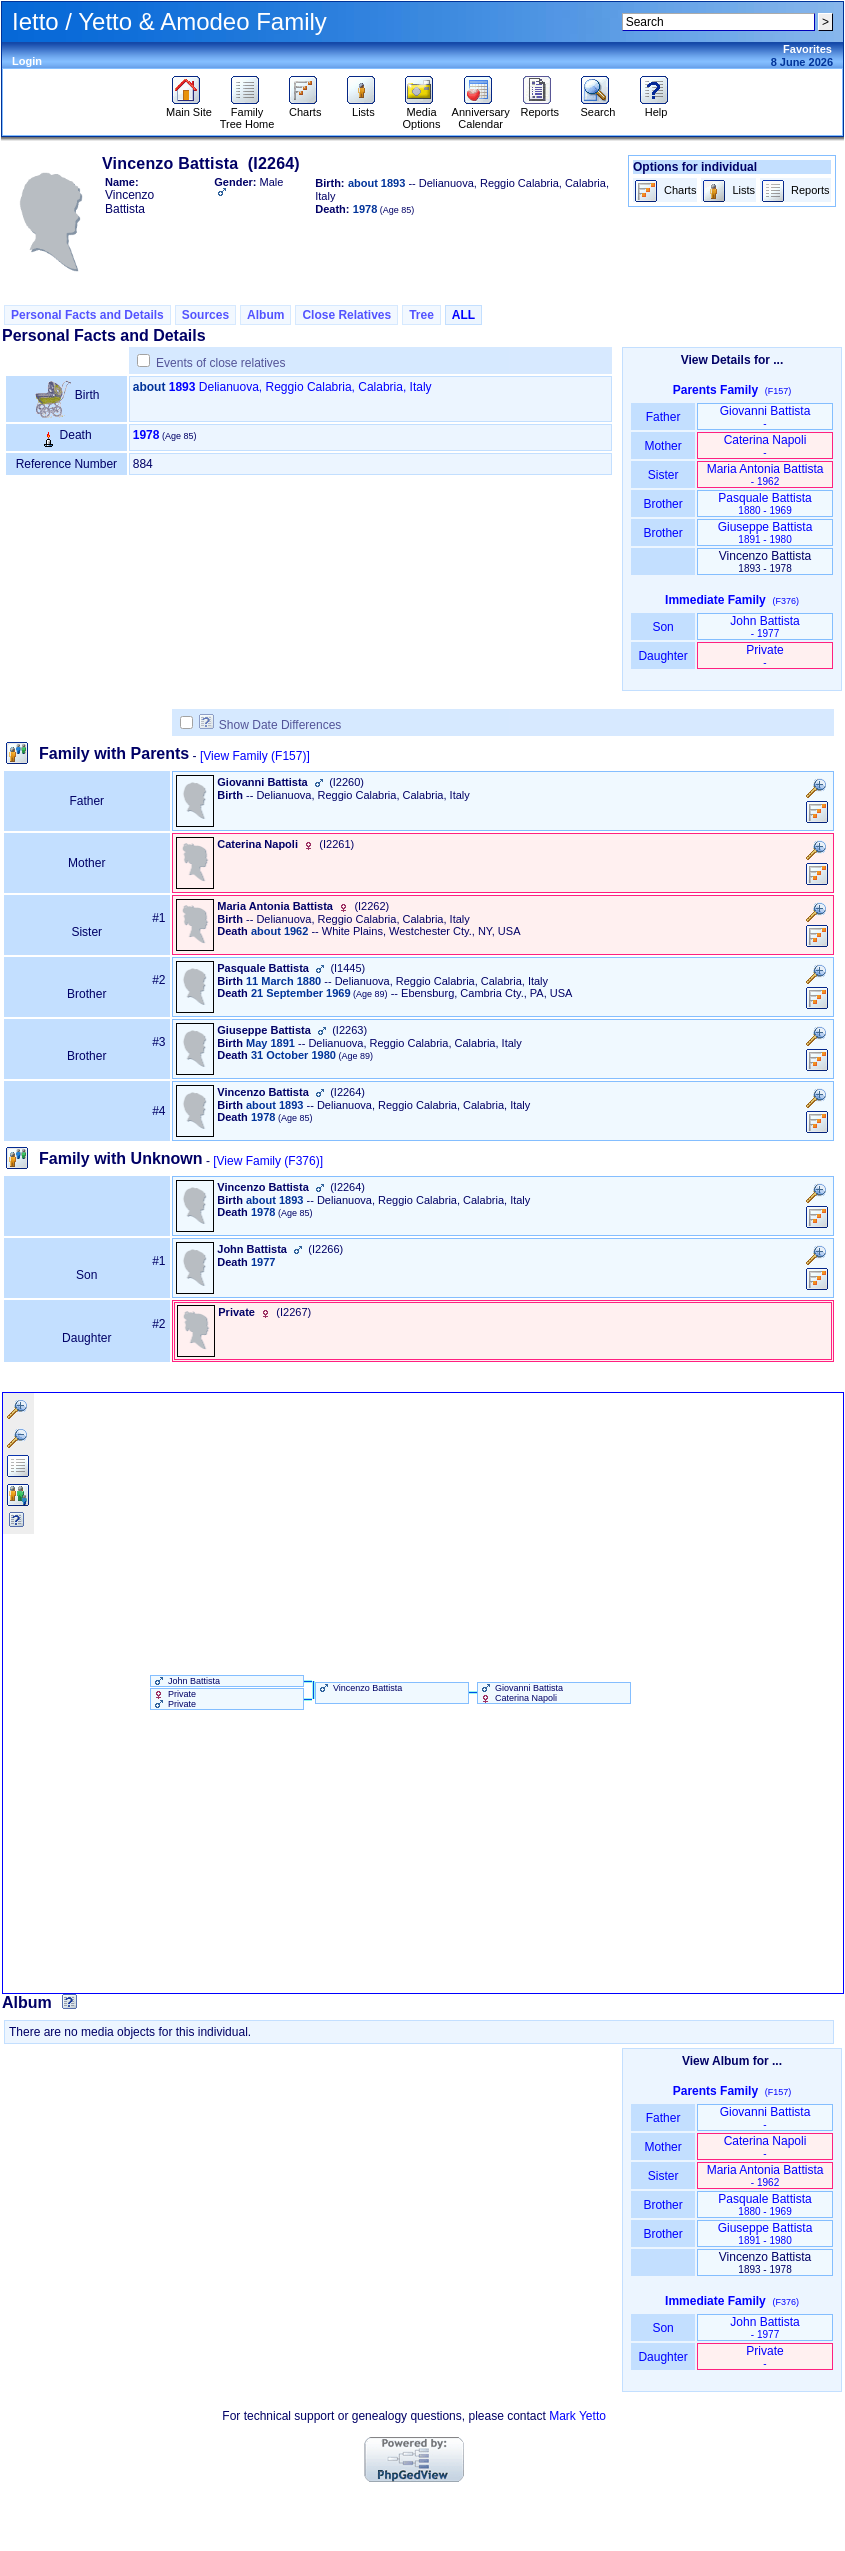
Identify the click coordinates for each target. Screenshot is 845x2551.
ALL (463, 315)
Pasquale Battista (764, 503)
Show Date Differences (270, 725)
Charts (305, 107)
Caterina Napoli (765, 445)
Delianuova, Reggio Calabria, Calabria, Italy (315, 387)
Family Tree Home (247, 113)
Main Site (189, 107)
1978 (146, 435)
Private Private (174, 1699)
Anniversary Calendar (481, 113)
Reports (540, 107)
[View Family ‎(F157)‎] (255, 756)
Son (663, 627)
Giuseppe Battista (765, 532)
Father (662, 417)
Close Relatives (346, 315)
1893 (182, 387)
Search (597, 107)
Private (764, 655)
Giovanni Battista (765, 416)
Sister (663, 475)
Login (27, 61)
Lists (363, 107)
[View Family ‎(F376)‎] (268, 1161)
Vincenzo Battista (359, 1688)
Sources (205, 315)
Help (656, 107)
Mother (663, 446)
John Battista (764, 626)
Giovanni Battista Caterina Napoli (521, 1693)
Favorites (807, 49)
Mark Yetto (577, 2416)
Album (265, 315)
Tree (421, 315)
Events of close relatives (220, 363)
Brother (662, 504)
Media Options (422, 113)
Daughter (663, 656)
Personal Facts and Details (87, 315)
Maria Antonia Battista (765, 474)
